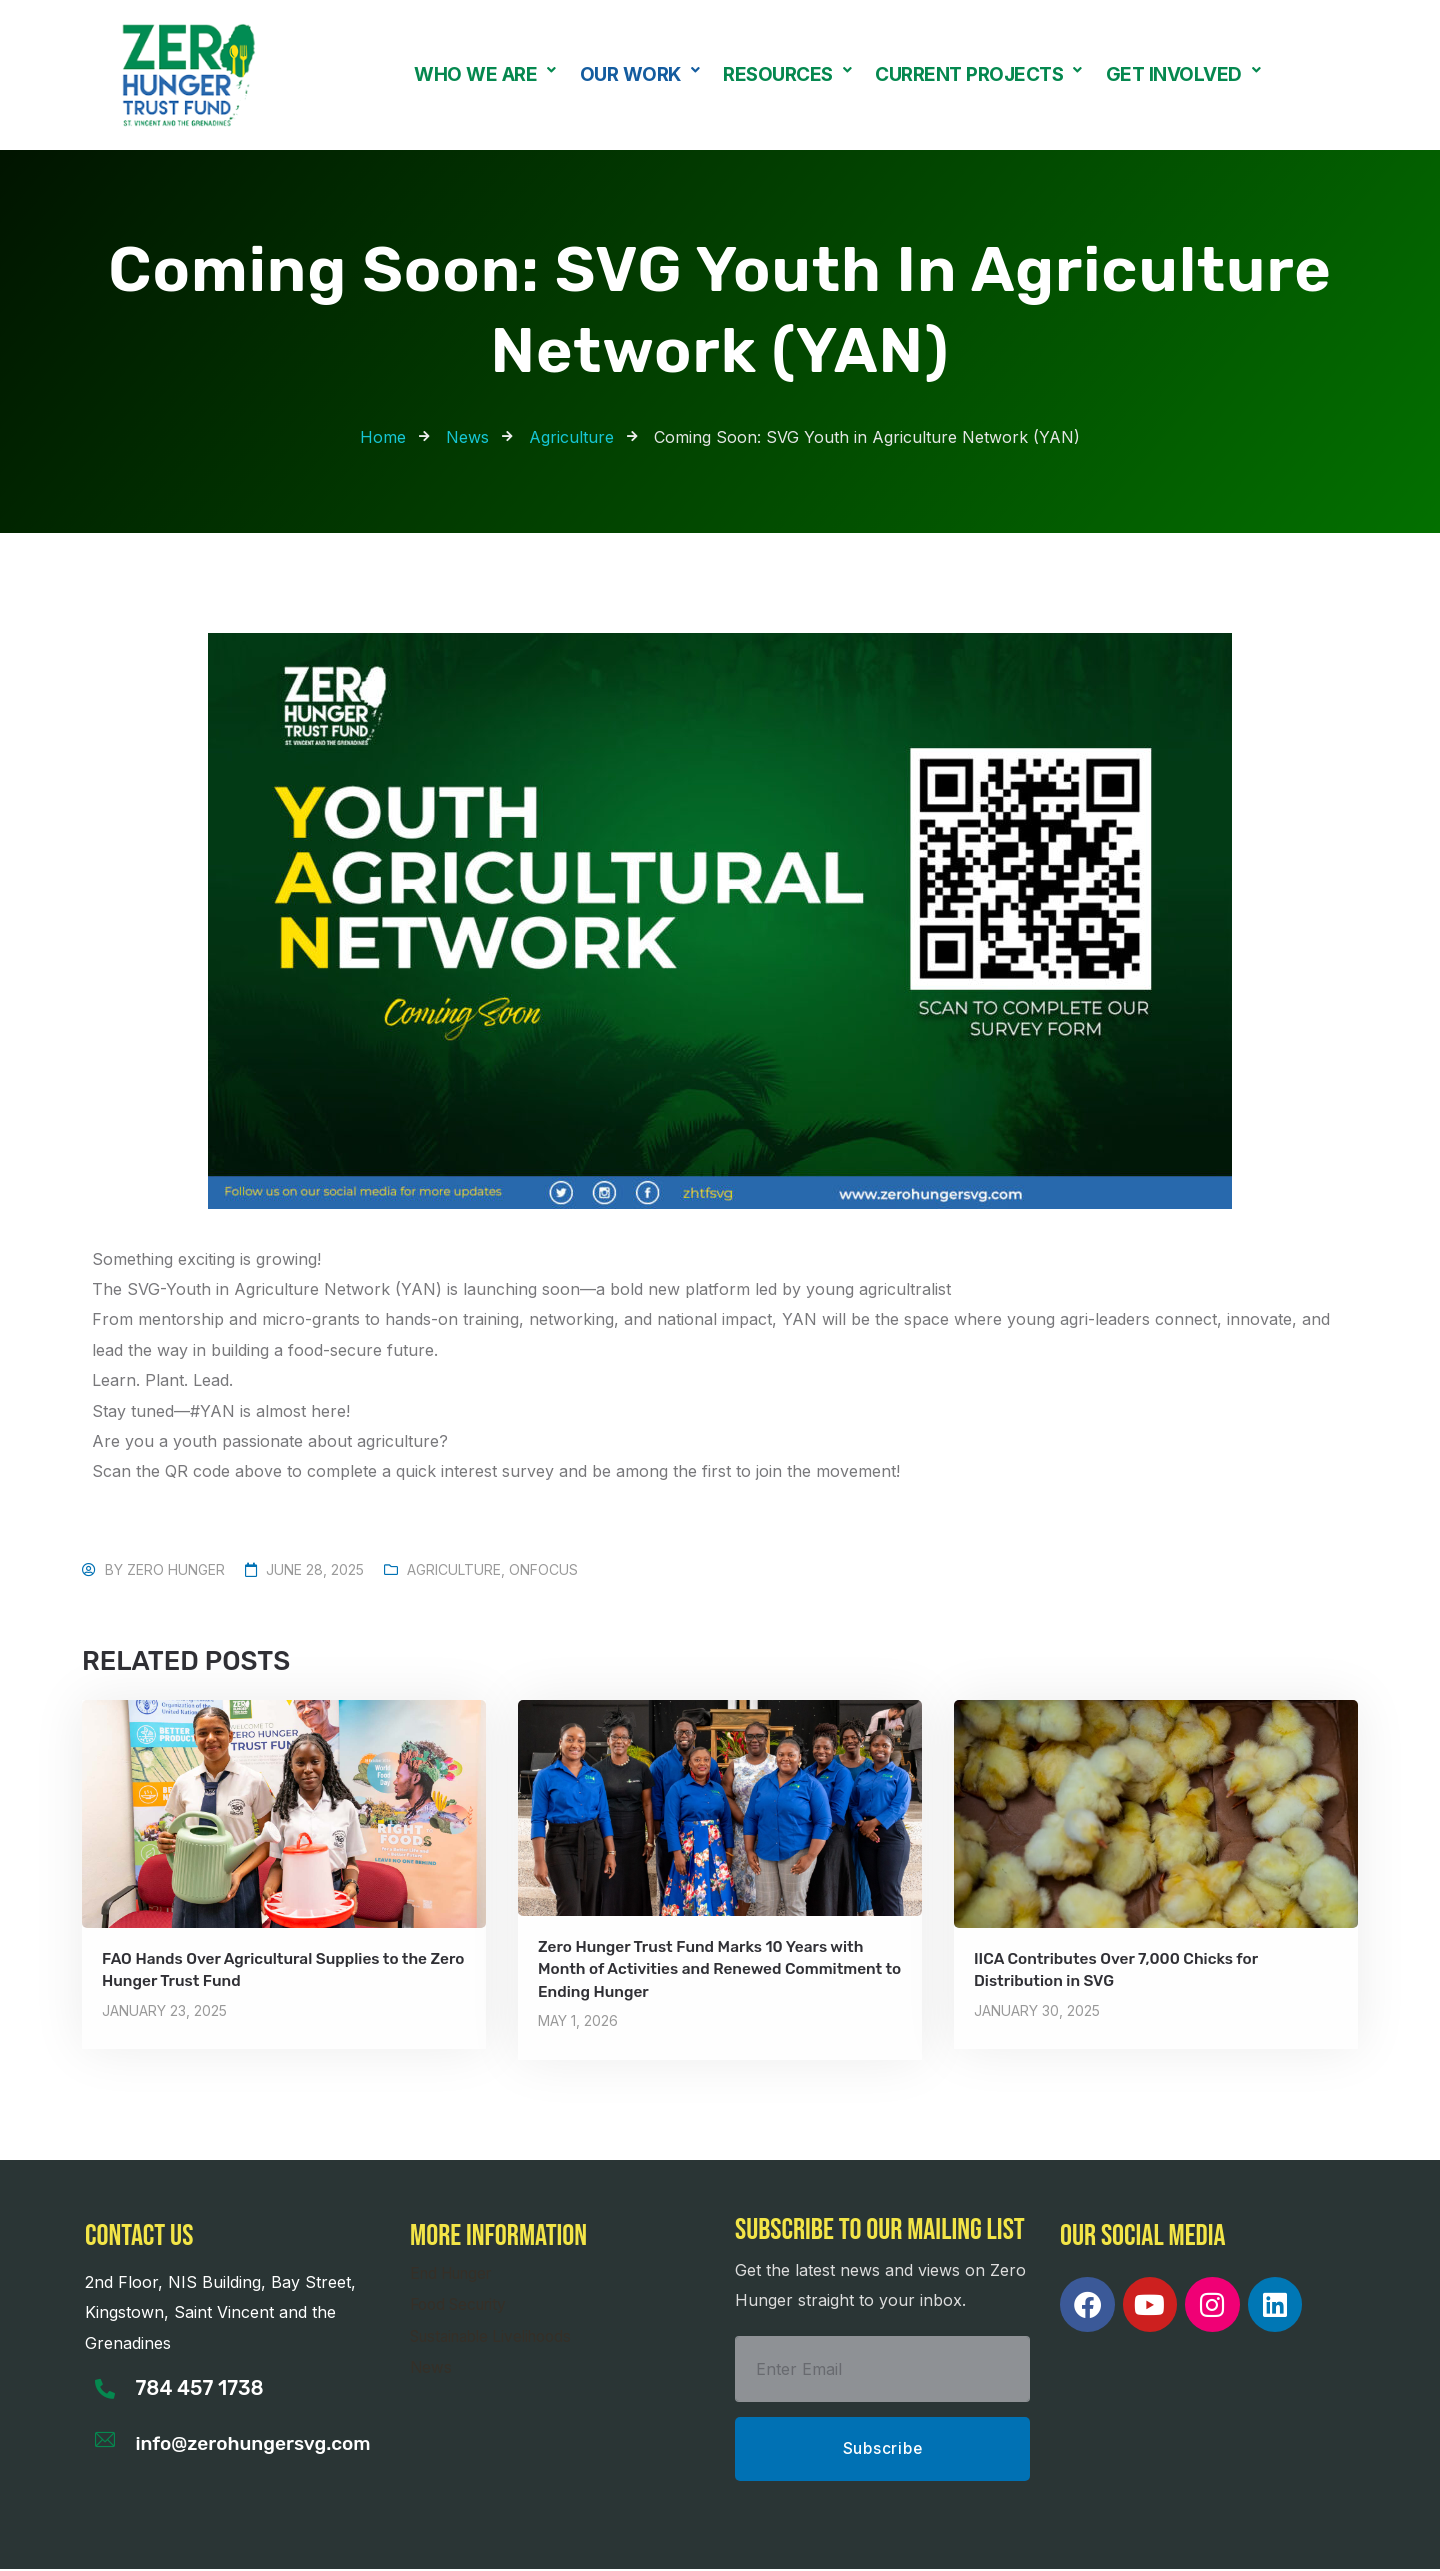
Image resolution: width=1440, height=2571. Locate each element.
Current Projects (978, 75)
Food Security (463, 2304)
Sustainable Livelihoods (498, 2335)
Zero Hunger (176, 1569)
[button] (485, 74)
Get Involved (1183, 75)
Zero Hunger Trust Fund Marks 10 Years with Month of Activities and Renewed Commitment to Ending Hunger (716, 1969)
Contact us (139, 2235)
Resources (787, 75)
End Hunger (456, 2272)
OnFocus (543, 1569)
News (431, 2366)
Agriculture (454, 1569)
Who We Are (485, 75)
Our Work (640, 75)
